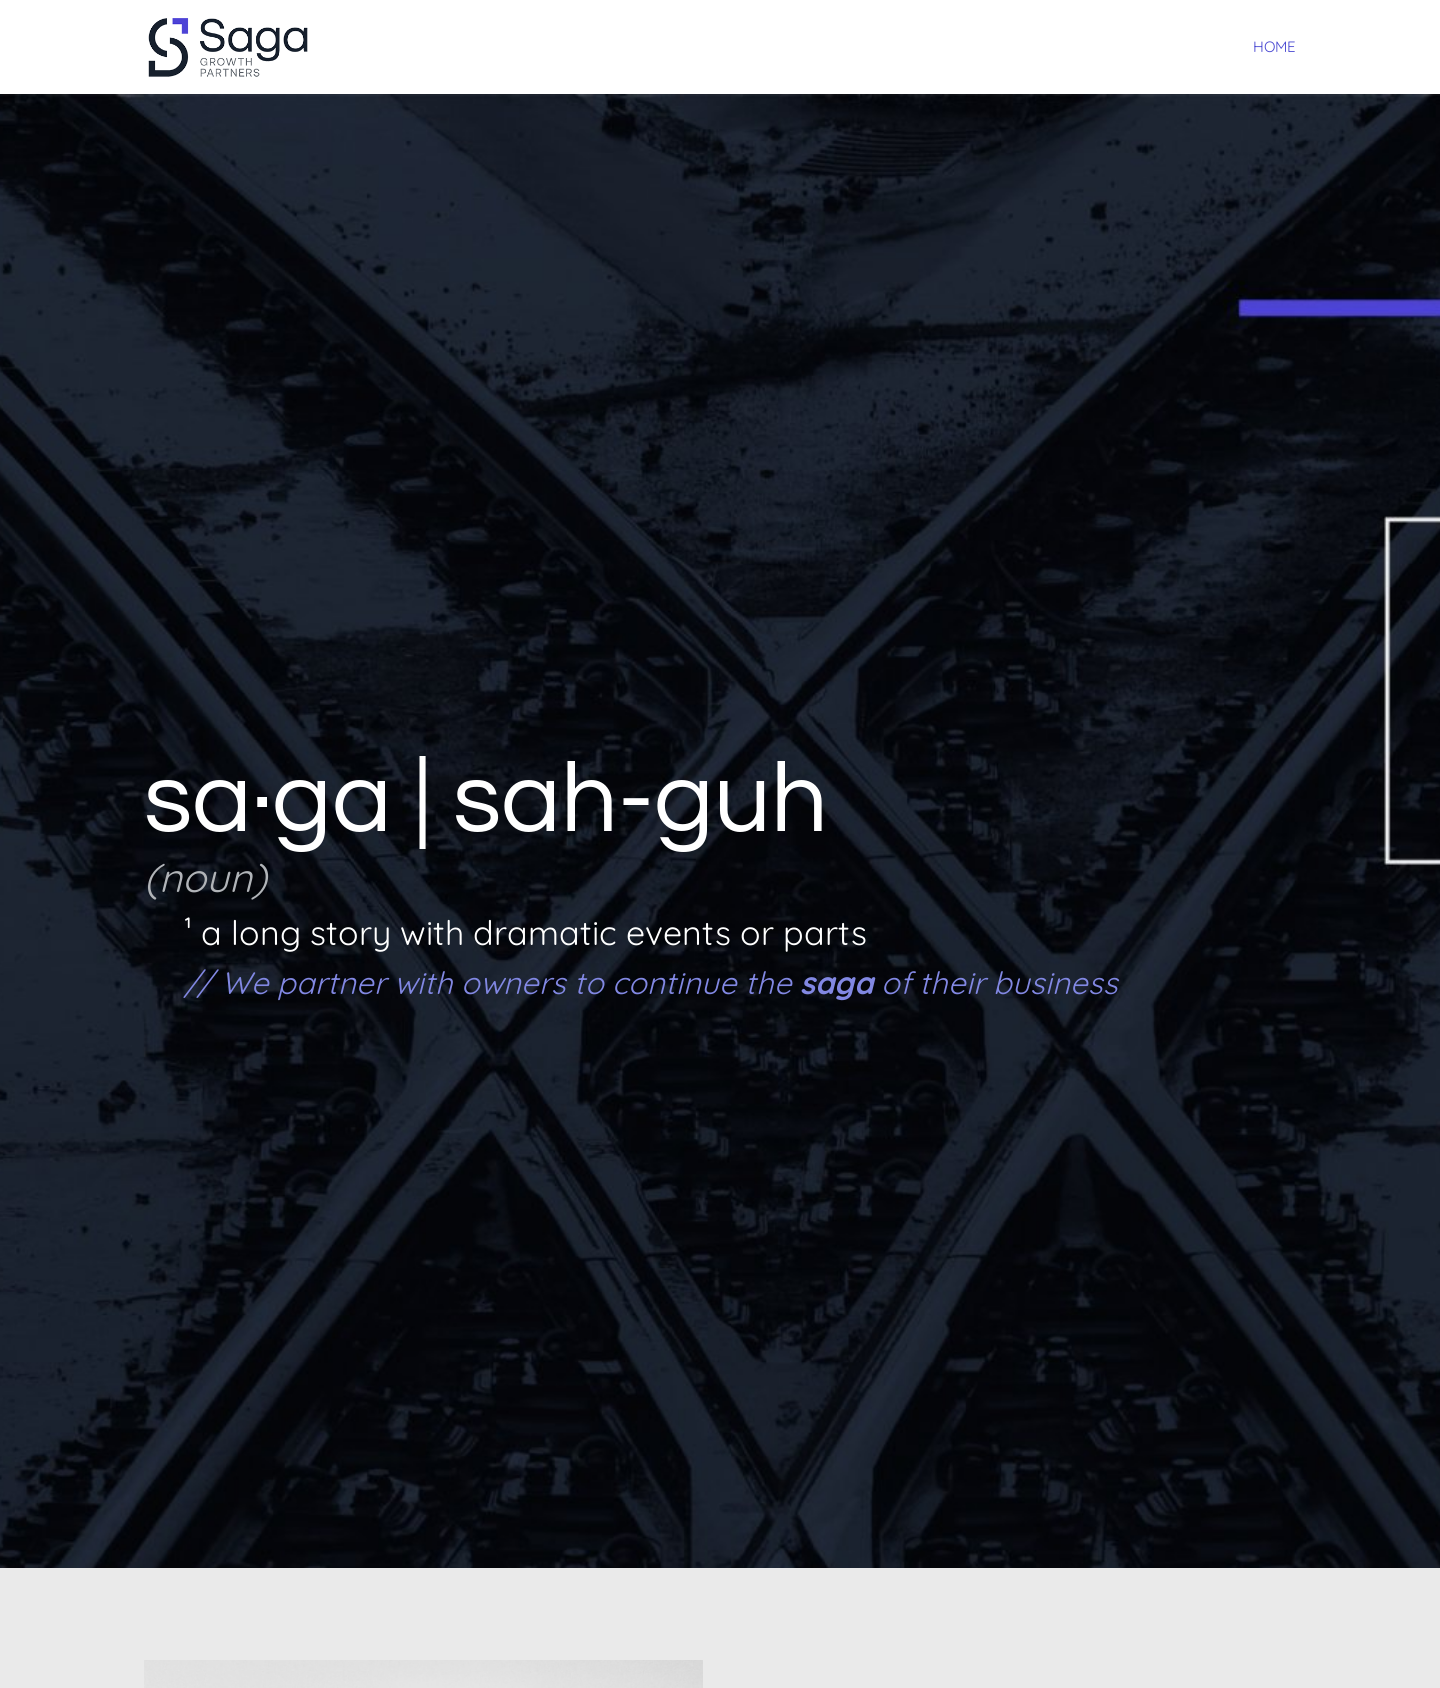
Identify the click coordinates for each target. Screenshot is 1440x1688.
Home (1274, 48)
